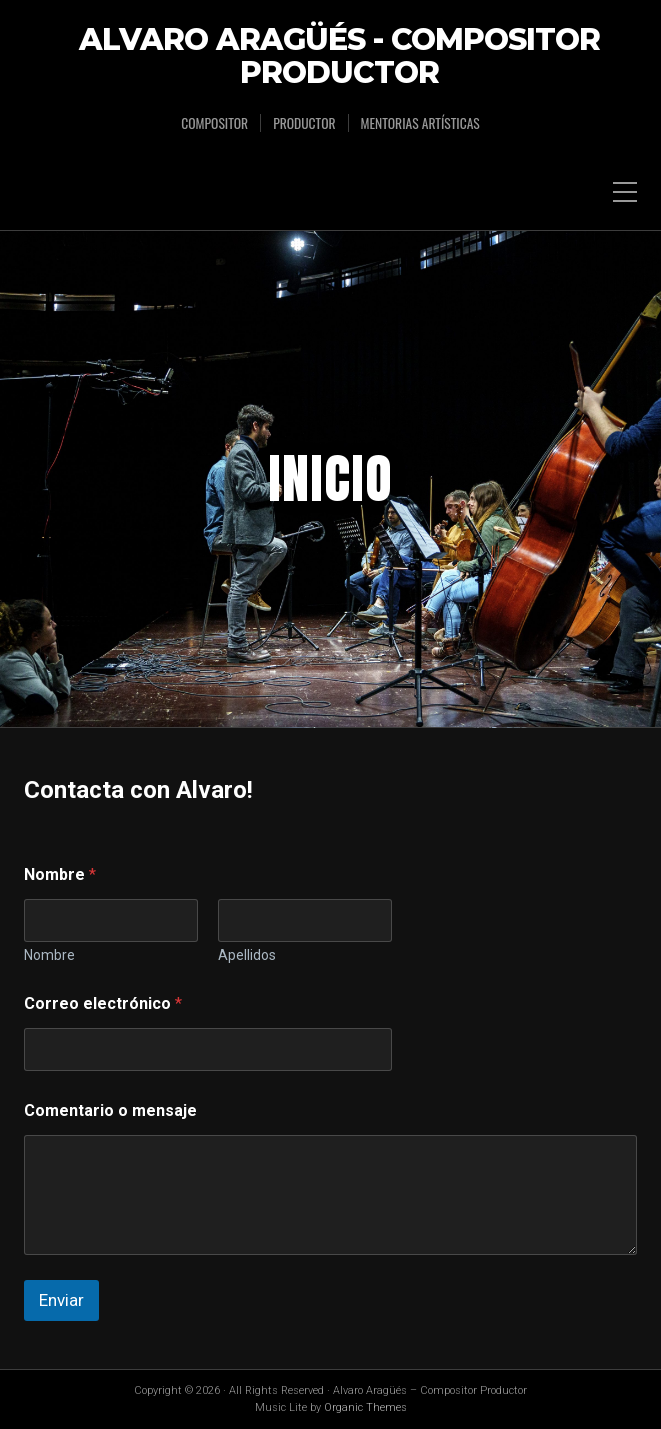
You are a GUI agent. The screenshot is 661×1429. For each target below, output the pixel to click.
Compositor (214, 123)
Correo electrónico (103, 1003)
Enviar (61, 1300)
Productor (304, 123)
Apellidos (247, 955)
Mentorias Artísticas (420, 123)
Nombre (49, 955)
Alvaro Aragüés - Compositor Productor (339, 57)
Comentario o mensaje (110, 1110)
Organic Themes (365, 1407)
